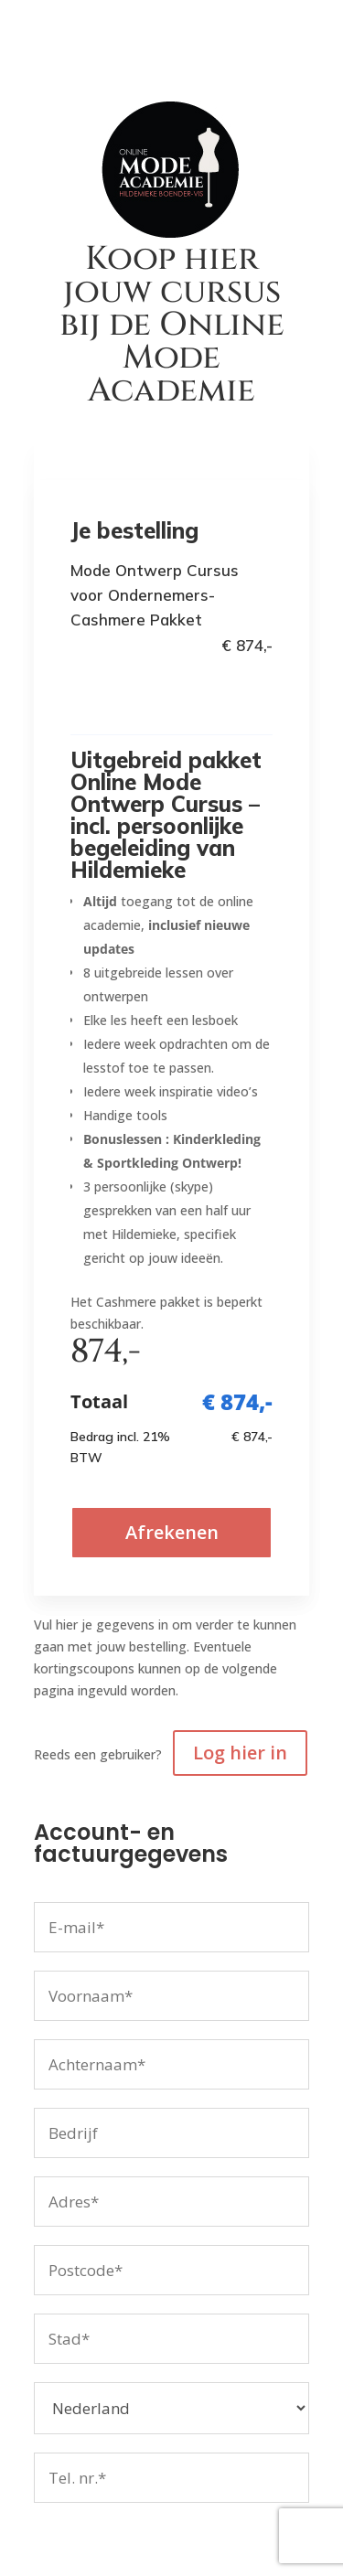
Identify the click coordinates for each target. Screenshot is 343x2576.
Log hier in (240, 1752)
